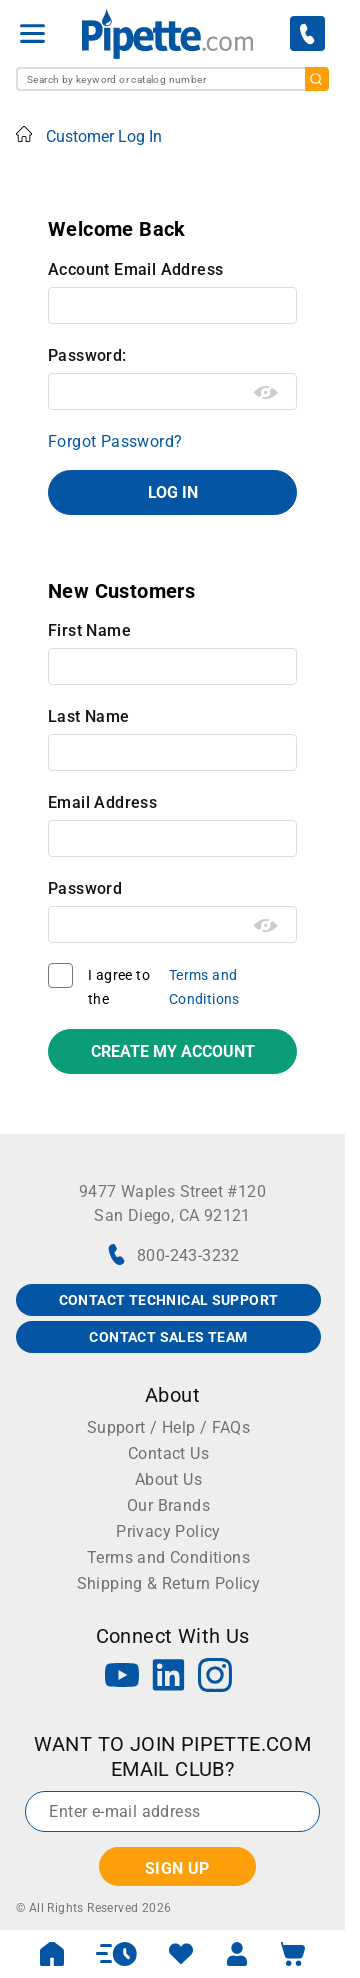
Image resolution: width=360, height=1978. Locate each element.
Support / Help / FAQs (168, 1427)
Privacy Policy (168, 1531)
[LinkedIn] (169, 1677)
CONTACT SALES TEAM (168, 1337)
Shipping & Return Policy (169, 1583)
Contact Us (168, 1453)
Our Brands (168, 1505)
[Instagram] (215, 1677)
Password (85, 888)
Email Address (102, 802)
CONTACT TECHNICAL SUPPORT (169, 1300)
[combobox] (172, 79)
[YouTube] (122, 1677)
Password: (87, 355)
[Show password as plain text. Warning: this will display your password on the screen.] (266, 393)
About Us (168, 1479)
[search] (317, 79)
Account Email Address (135, 269)
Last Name (89, 716)
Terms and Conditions (204, 987)
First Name (89, 630)
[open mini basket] (293, 1954)
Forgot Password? (115, 441)
